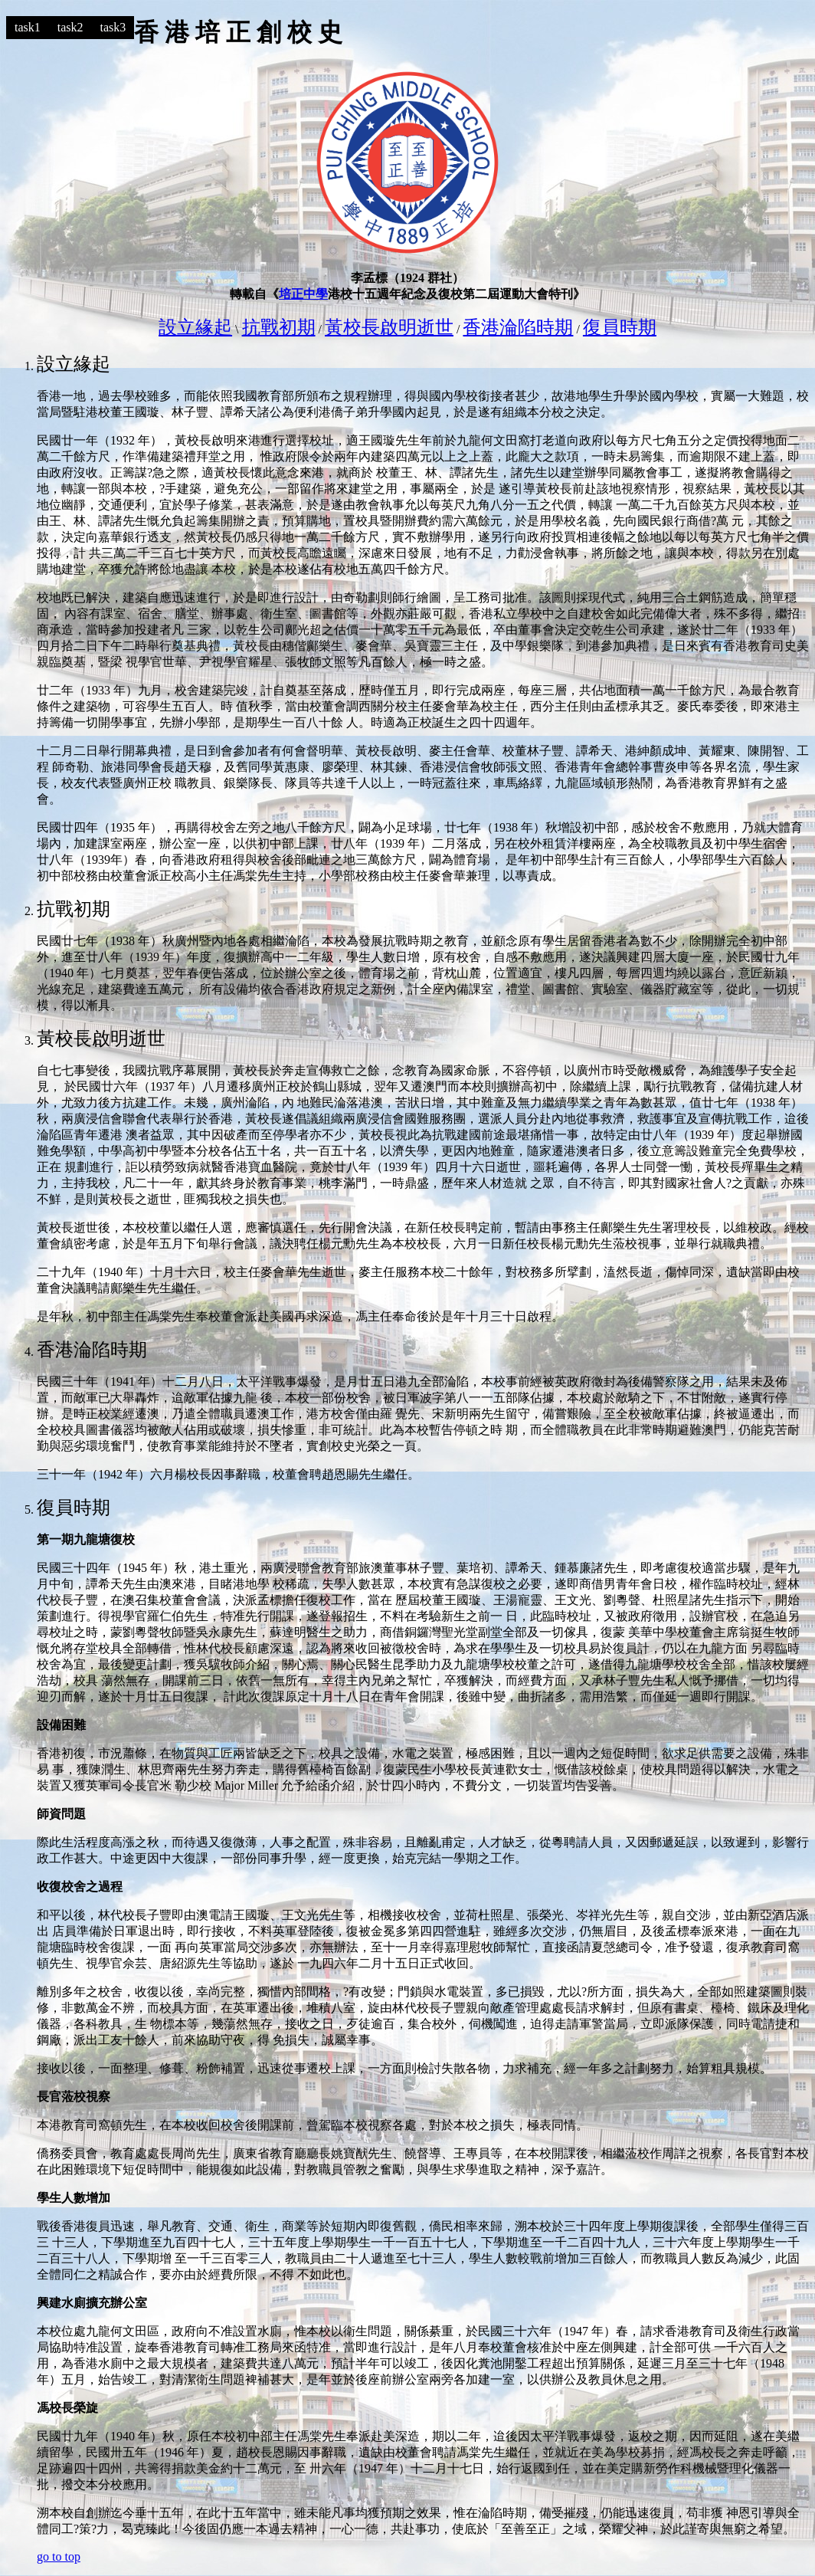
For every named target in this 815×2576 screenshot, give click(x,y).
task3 (113, 27)
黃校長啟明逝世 (389, 327)
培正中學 (303, 293)
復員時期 (619, 327)
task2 (70, 27)
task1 (28, 27)
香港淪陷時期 (518, 327)
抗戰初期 (279, 327)
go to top (58, 2556)
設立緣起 (195, 327)
